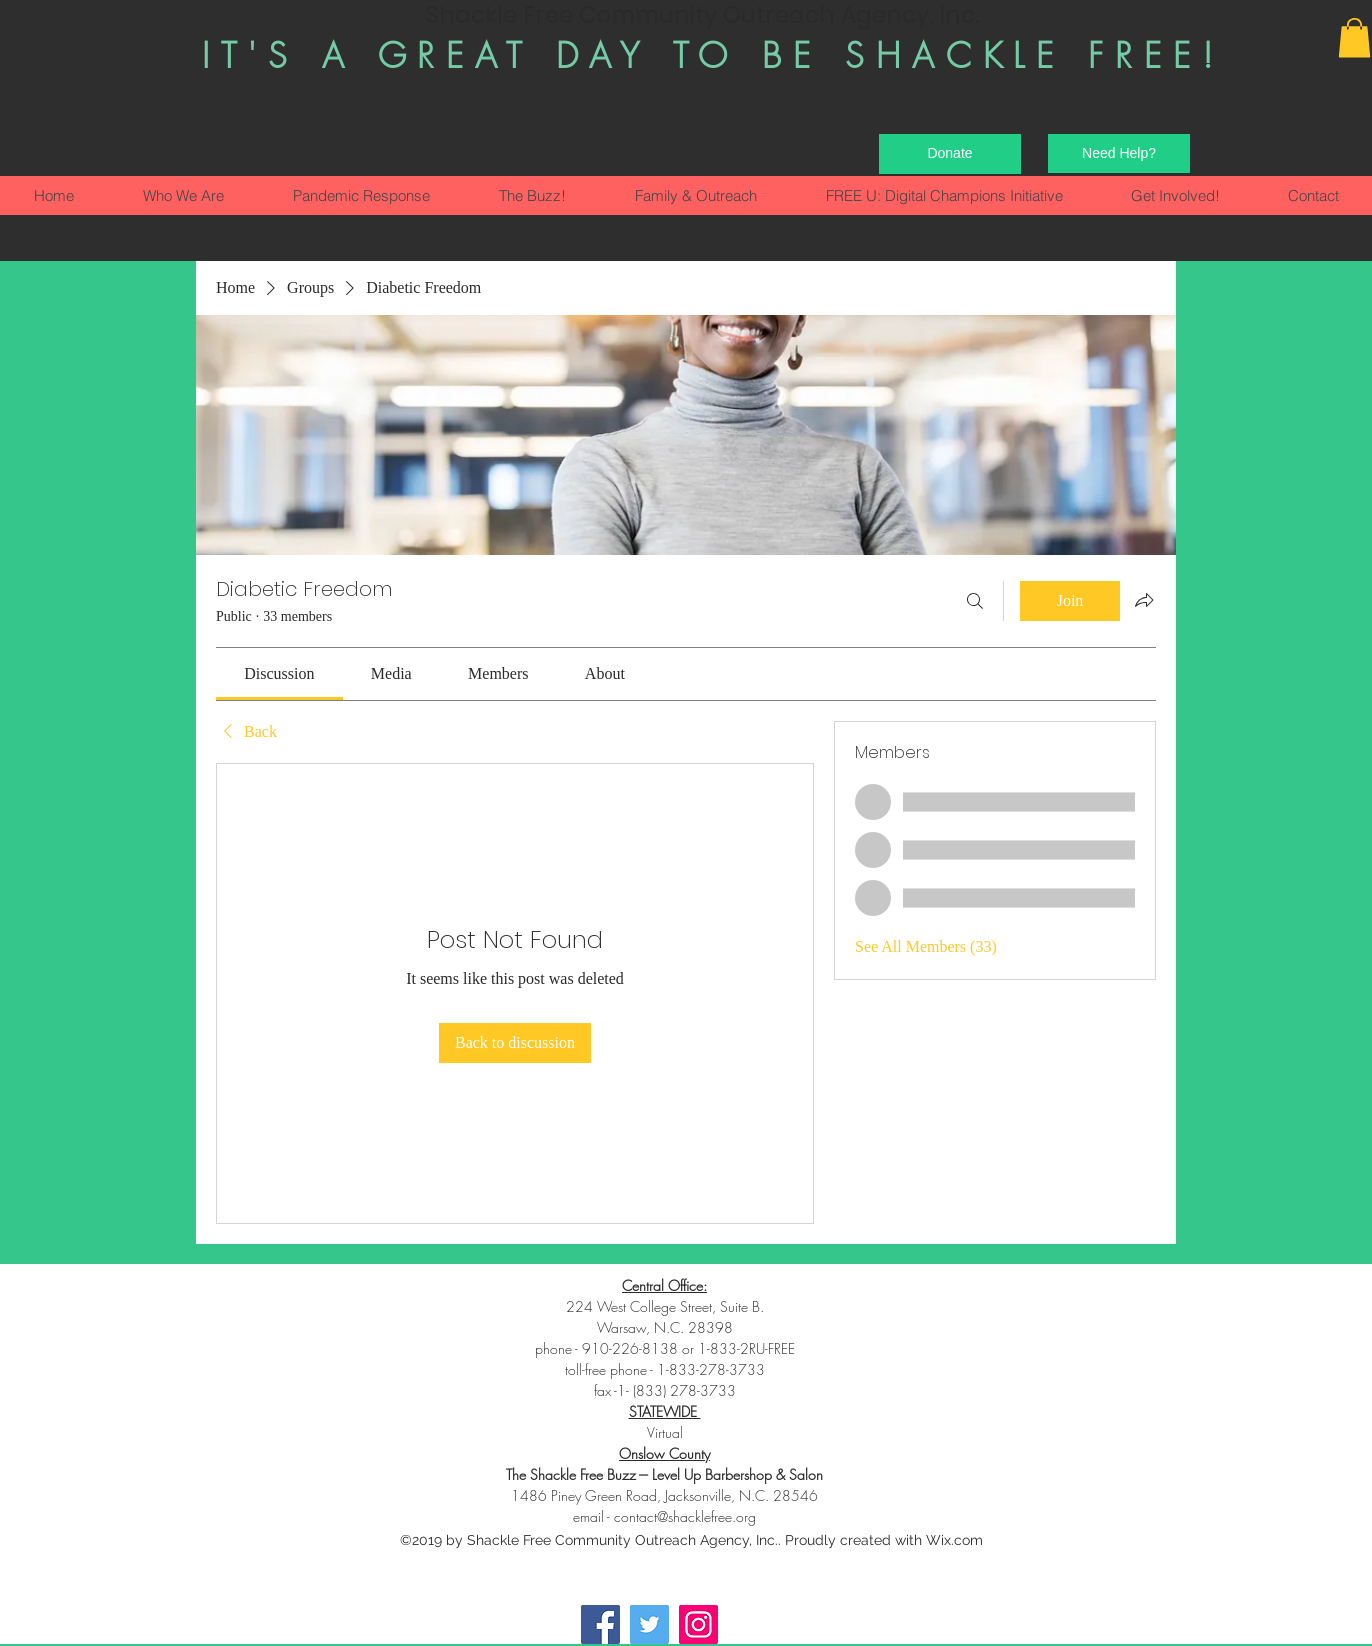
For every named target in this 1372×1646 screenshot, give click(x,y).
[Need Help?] (1119, 153)
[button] (1354, 37)
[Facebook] (600, 1624)
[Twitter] (649, 1624)
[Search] (975, 601)
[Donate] (950, 154)
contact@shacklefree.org (685, 1516)
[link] (279, 673)
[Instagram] (698, 1624)
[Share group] (1144, 600)
